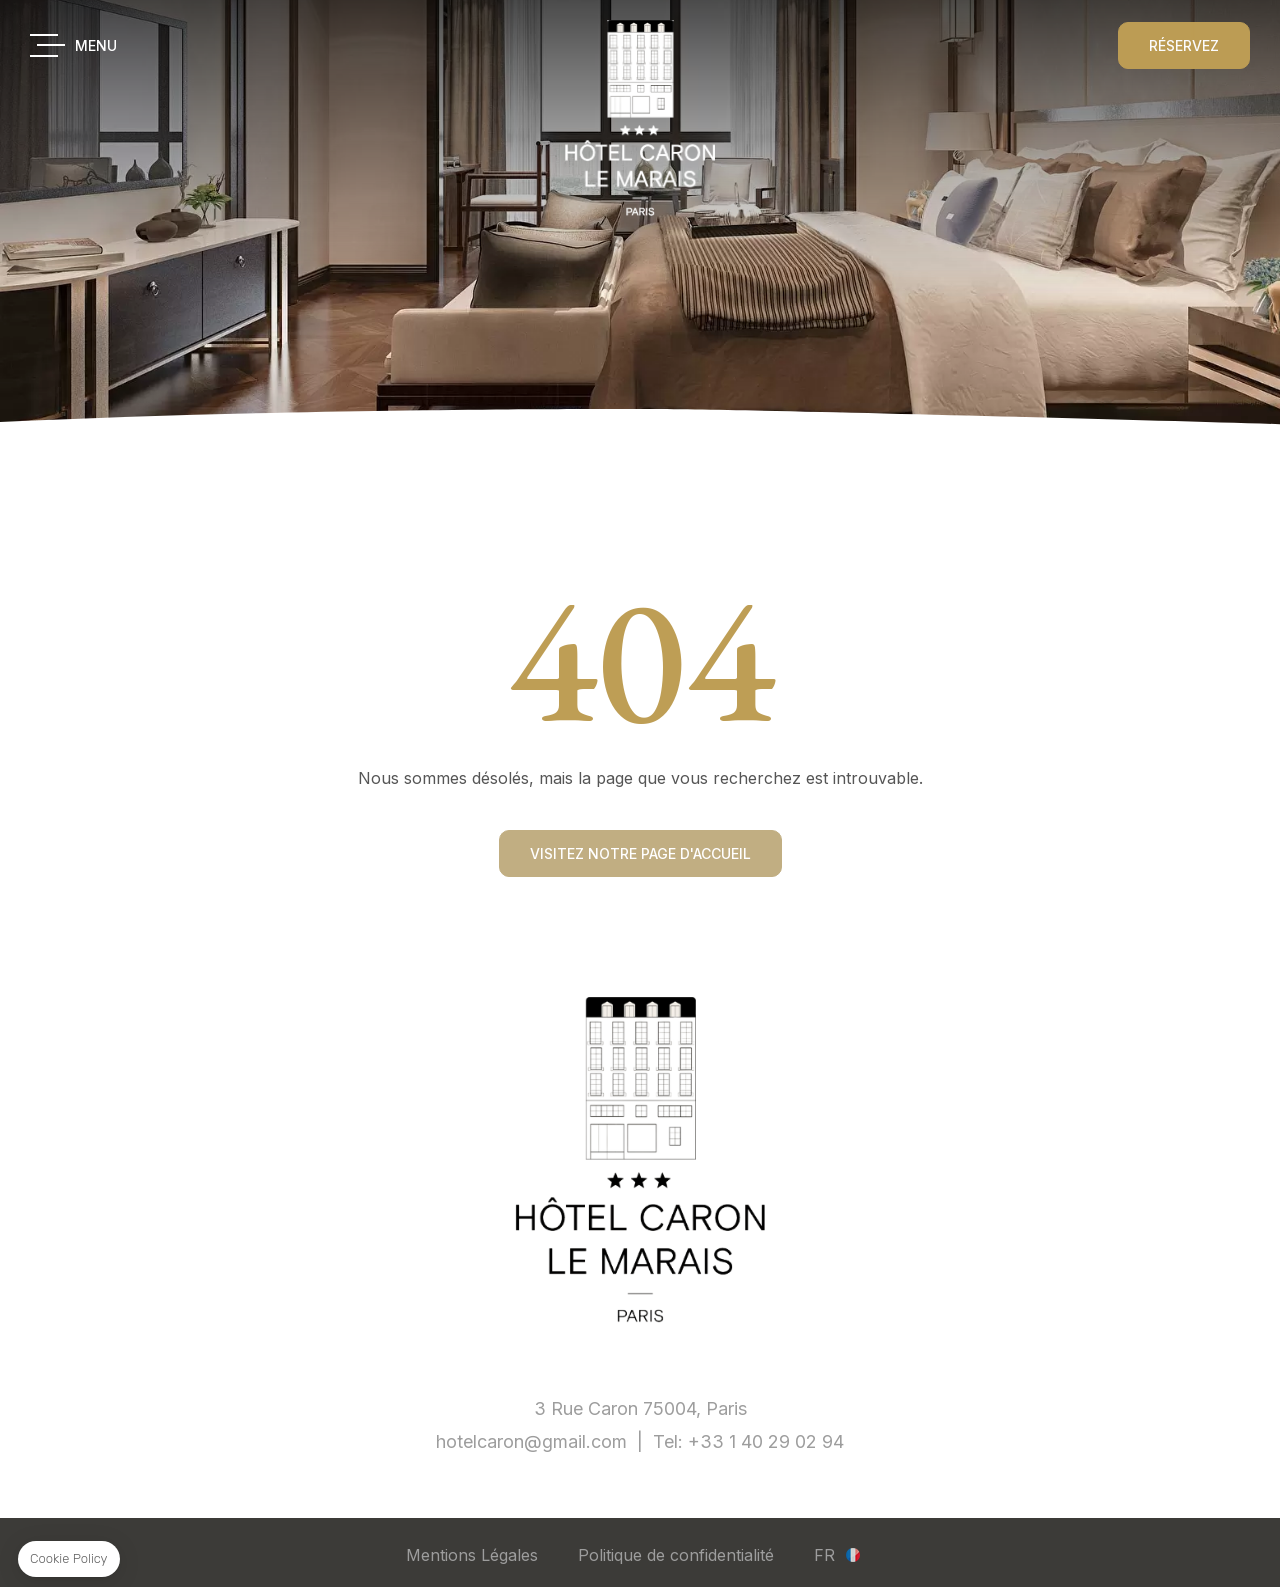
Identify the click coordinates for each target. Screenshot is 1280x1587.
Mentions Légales (472, 1555)
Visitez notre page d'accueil (640, 854)
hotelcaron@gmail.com (531, 1441)
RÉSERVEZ (1184, 45)
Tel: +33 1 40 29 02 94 (748, 1441)
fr (824, 1555)
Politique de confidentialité (676, 1555)
